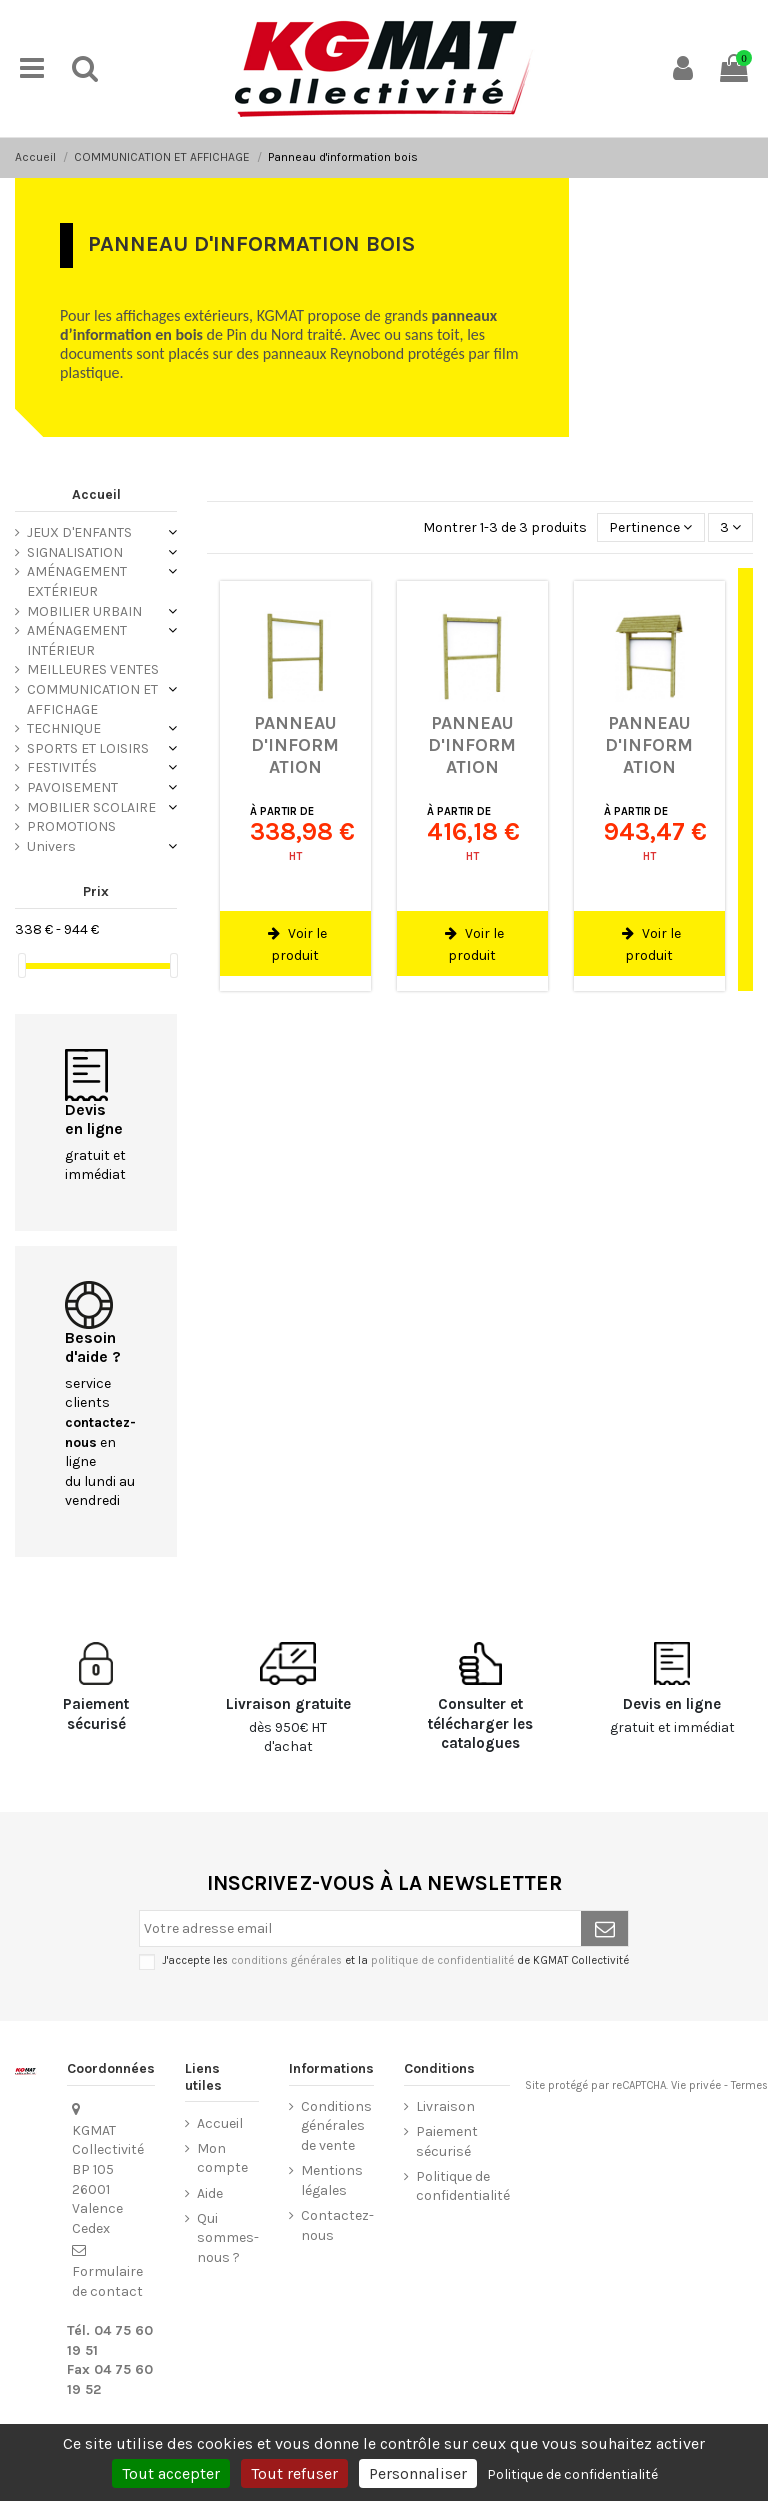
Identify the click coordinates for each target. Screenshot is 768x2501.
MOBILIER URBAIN (84, 611)
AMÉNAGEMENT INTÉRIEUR (77, 640)
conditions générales (286, 1960)
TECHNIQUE (64, 728)
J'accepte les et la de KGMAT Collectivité (395, 1960)
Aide (210, 2193)
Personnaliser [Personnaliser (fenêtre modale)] (418, 2473)
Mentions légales (332, 2180)
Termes (749, 2085)
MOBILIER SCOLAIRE (91, 807)
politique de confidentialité (442, 1960)
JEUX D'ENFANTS (79, 532)
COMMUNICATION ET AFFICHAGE (92, 699)
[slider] (22, 965)
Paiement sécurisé (447, 2141)
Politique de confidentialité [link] (572, 2474)
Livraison (445, 2106)
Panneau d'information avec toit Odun (649, 766)
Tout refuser (294, 2473)
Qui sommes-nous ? (228, 2238)
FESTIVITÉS (62, 767)
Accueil (96, 494)
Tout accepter (171, 2473)
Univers (51, 846)
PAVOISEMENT (72, 787)
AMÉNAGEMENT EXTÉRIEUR (77, 581)
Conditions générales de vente (336, 2126)
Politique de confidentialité (463, 2186)
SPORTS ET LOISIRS (88, 748)
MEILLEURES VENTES (93, 669)
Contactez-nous (337, 2225)
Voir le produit (297, 944)
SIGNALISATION (75, 552)
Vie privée (696, 2085)
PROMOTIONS (71, 826)
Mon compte (222, 2158)
